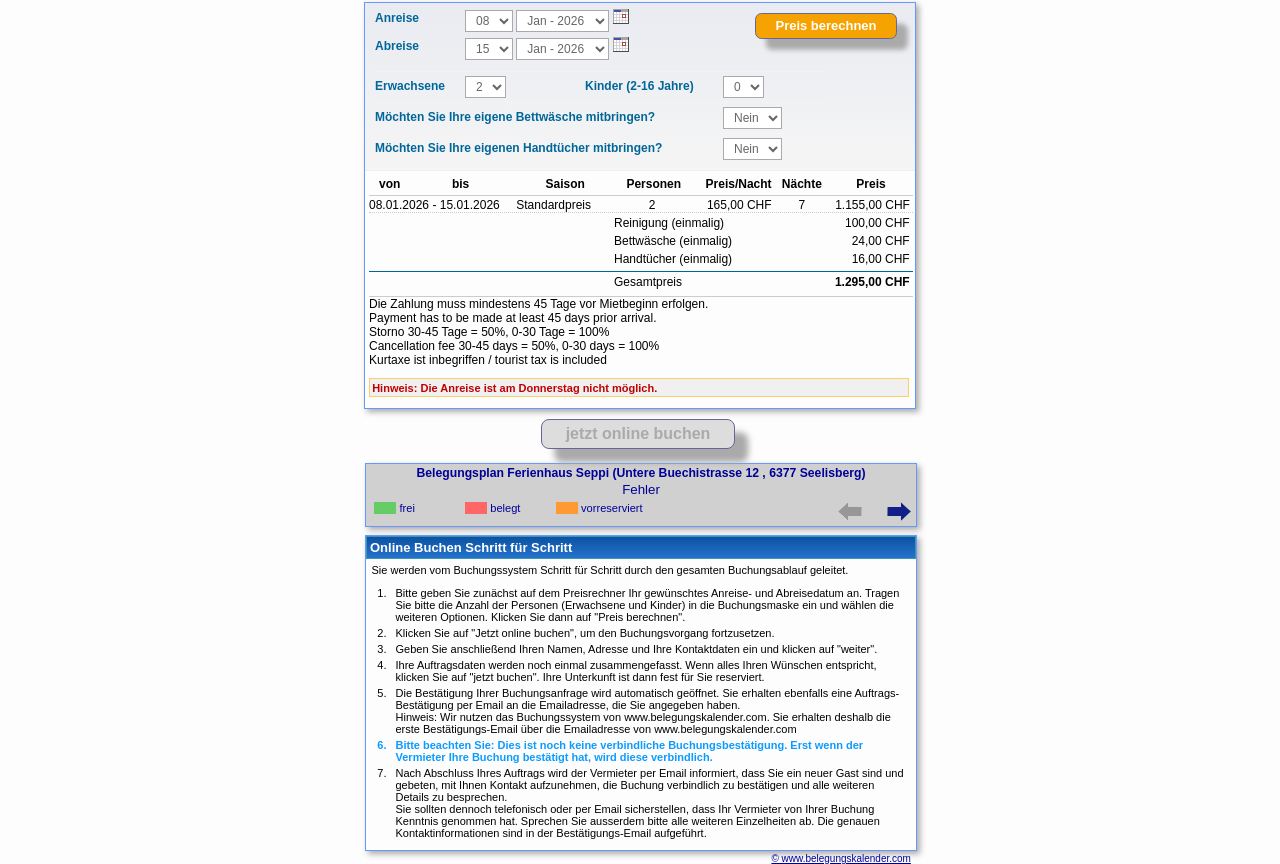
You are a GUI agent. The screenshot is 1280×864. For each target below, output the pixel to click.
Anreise (397, 18)
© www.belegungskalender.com (840, 858)
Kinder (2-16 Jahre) (639, 86)
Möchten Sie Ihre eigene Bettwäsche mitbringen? (515, 117)
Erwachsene (410, 86)
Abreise (397, 46)
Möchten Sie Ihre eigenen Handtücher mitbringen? (518, 148)
